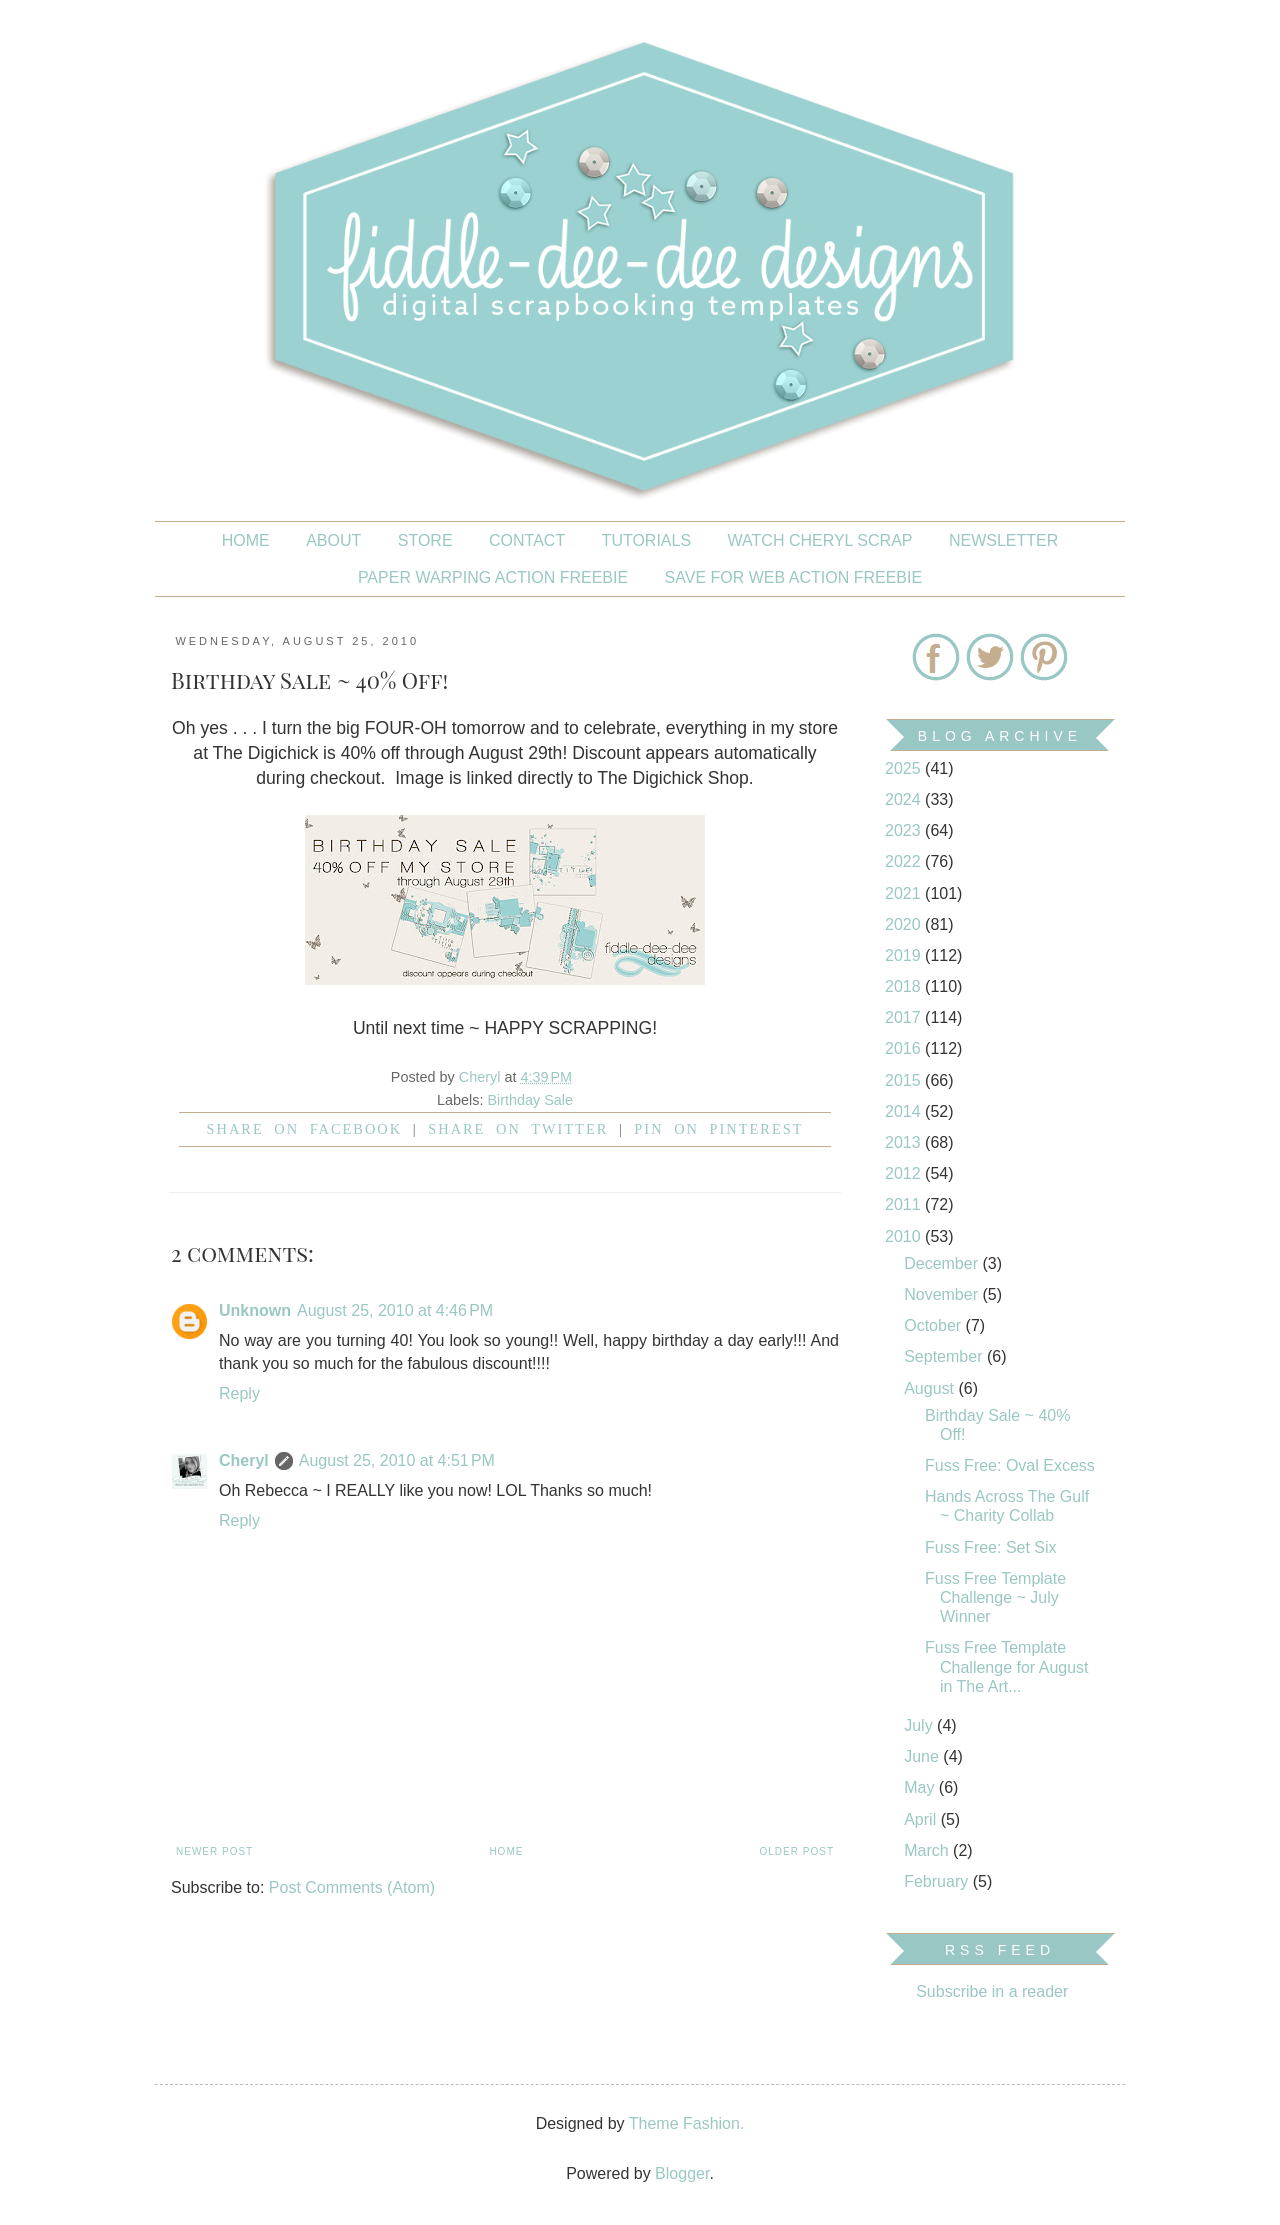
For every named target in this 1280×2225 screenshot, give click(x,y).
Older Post (797, 1851)
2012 (905, 1173)
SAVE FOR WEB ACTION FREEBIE (794, 577)
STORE (425, 540)
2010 (905, 1236)
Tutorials (647, 540)
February (938, 1881)
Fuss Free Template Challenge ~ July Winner (995, 1597)
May (921, 1787)
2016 (905, 1048)
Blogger (682, 2173)
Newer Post (214, 1851)
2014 (905, 1111)
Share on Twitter (518, 1129)
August (931, 1388)
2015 (905, 1080)
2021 (905, 893)
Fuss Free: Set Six (991, 1547)
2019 (905, 955)
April (922, 1819)
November (943, 1294)
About (333, 540)
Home (246, 540)
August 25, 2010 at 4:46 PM (395, 1310)
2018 (905, 986)
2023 (905, 830)
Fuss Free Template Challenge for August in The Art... (1007, 1666)
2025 (905, 768)
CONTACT (527, 540)
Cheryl (244, 1460)
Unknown (255, 1310)
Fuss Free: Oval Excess (1010, 1465)
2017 (905, 1017)
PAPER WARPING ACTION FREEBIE (493, 577)
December (943, 1263)
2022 (905, 861)
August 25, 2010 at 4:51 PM (397, 1460)
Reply (239, 1393)
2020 (905, 924)
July (920, 1725)
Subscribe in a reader (992, 1991)
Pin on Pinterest (718, 1129)
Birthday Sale (530, 1100)
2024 (905, 799)
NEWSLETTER (1003, 540)
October (934, 1325)
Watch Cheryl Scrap (820, 540)
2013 (905, 1142)
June (923, 1756)
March (928, 1850)
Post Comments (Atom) (352, 1887)
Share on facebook (305, 1129)
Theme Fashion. (687, 2123)
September (945, 1356)
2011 (905, 1204)
